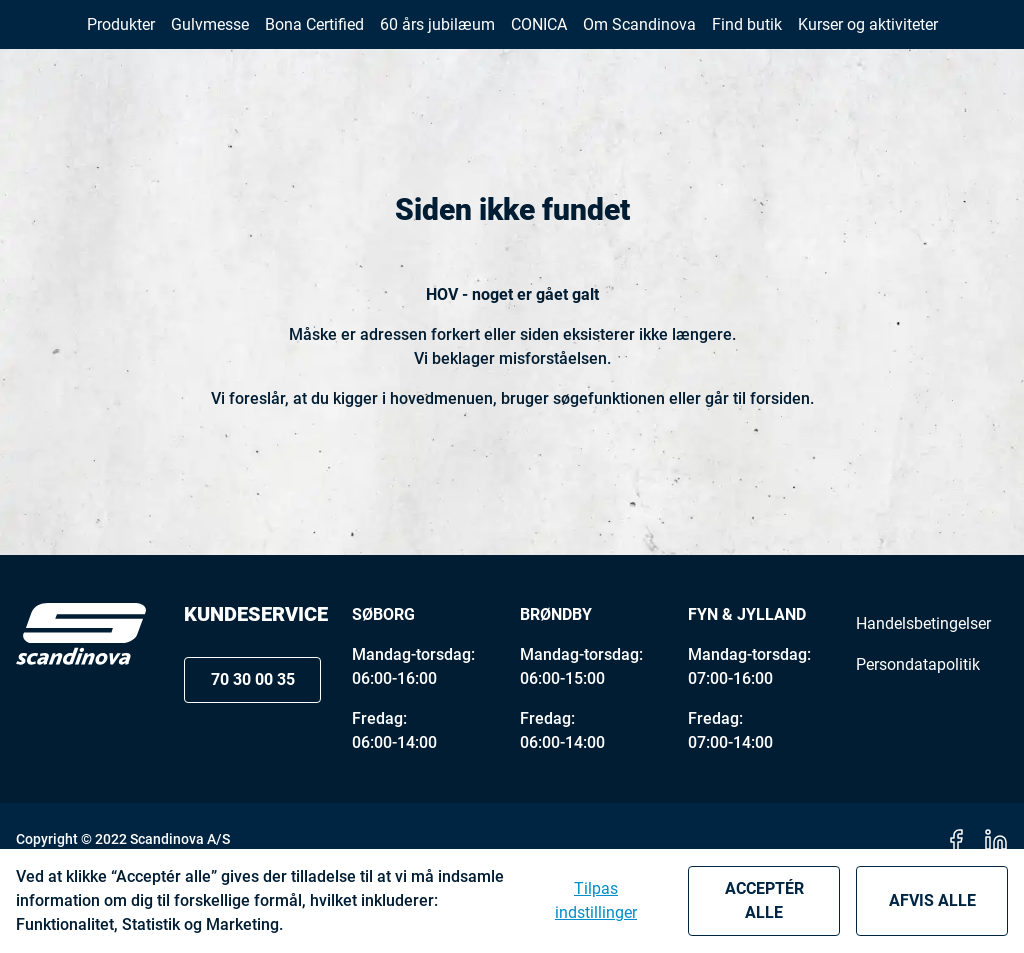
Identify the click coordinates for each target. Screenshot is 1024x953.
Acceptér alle (764, 900)
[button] (962, 38)
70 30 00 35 (818, 39)
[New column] (81, 39)
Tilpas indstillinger (596, 900)
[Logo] (81, 712)
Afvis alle (932, 900)
